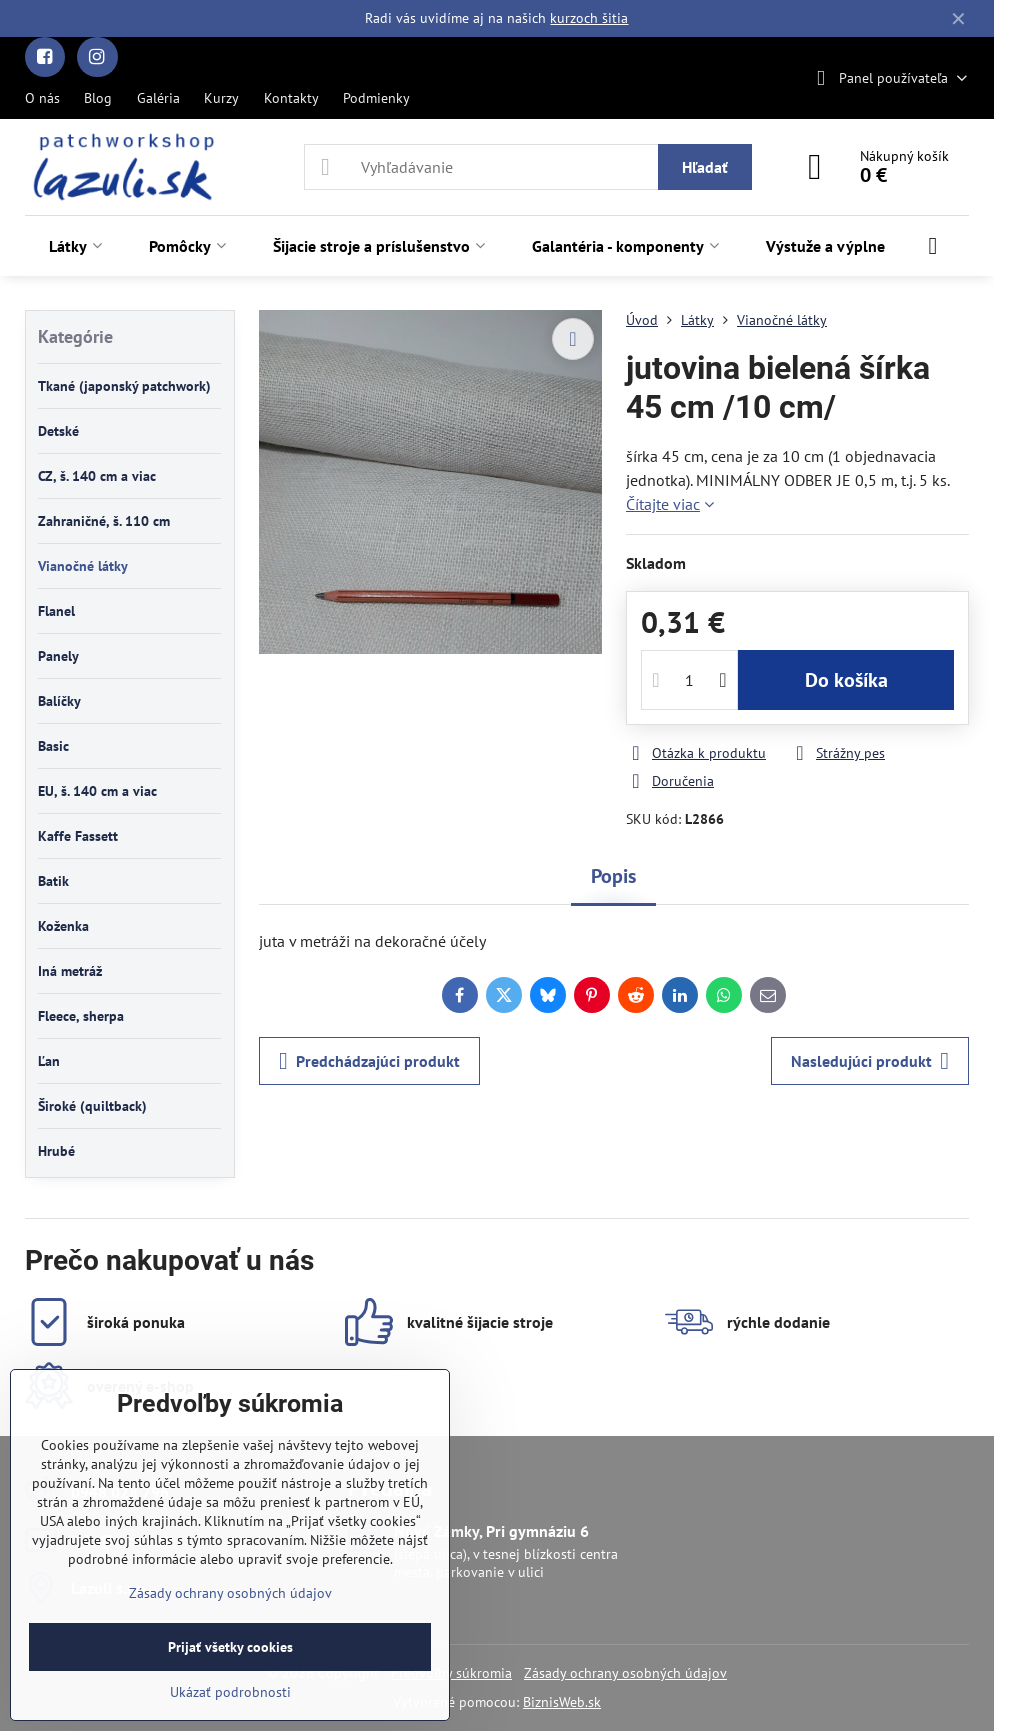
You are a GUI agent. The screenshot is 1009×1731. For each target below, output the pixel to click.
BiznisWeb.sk (562, 1702)
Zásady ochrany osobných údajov (625, 1673)
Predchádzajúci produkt (369, 1061)
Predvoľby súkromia (451, 1673)
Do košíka (846, 680)
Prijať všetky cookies (230, 1647)
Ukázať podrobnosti (230, 1692)
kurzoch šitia (589, 18)
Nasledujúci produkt (870, 1061)
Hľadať (705, 167)
